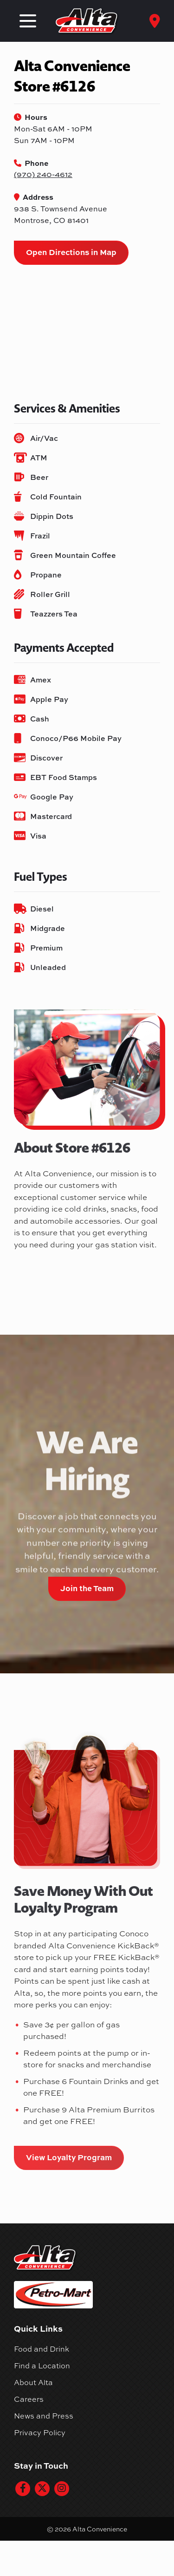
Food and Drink (41, 2349)
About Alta (33, 2382)
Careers (29, 2399)
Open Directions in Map (71, 251)
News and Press (43, 2416)
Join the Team (87, 1587)
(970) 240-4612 (43, 174)
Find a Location (42, 2365)
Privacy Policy (39, 2432)
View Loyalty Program (69, 2157)
